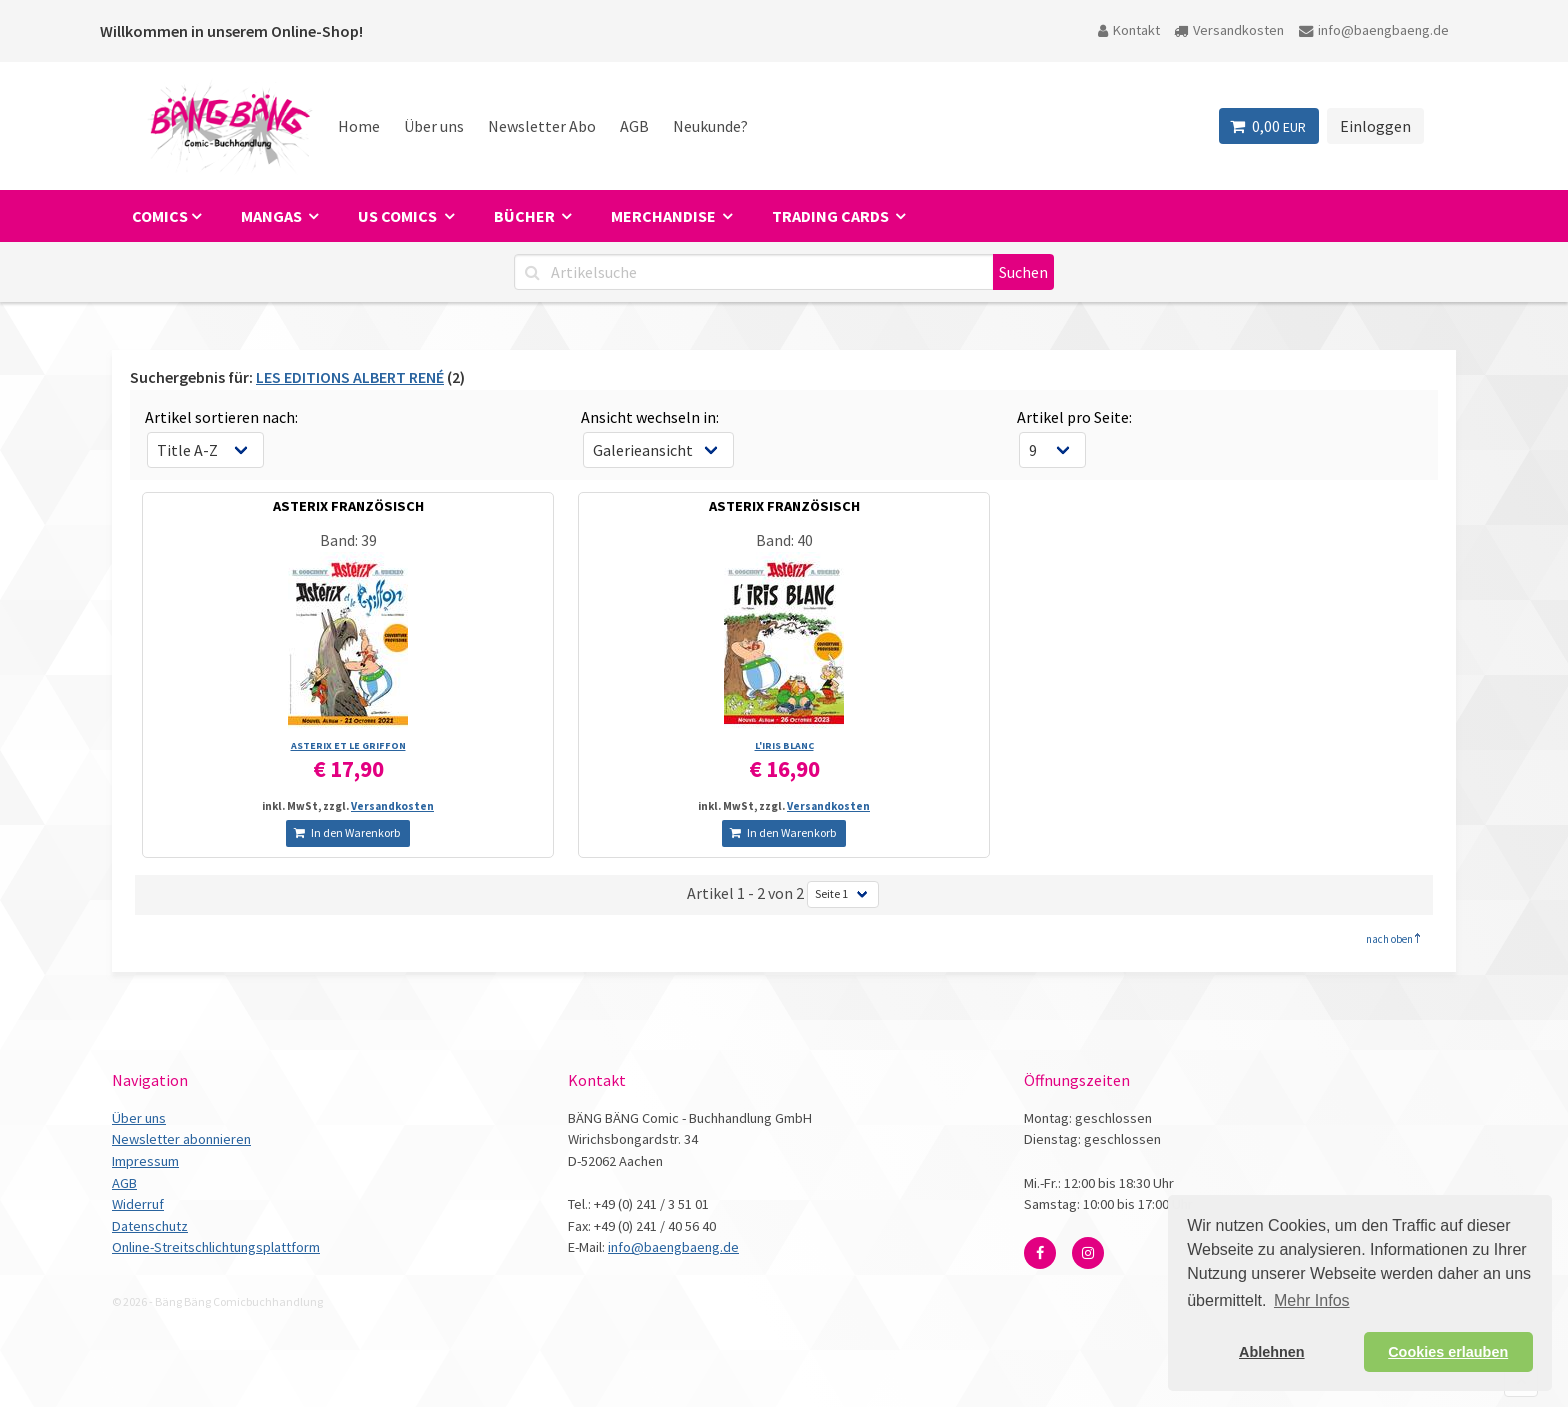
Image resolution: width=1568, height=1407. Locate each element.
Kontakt (1129, 30)
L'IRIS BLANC (784, 745)
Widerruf (138, 1204)
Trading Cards (832, 216)
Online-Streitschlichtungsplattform (216, 1247)
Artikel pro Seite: (1074, 417)
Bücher (526, 216)
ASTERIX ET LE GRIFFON (348, 745)
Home (359, 126)
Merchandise (665, 216)
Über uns (434, 126)
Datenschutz (150, 1226)
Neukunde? (710, 126)
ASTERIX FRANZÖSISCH (348, 506)
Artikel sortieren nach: (221, 417)
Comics (160, 216)
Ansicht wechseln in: (650, 417)
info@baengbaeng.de (1374, 30)
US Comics (399, 216)
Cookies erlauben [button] (1448, 1352)
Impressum (145, 1161)
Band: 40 (784, 540)
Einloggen (1375, 126)
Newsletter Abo (542, 126)
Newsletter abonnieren (181, 1139)
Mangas (273, 216)
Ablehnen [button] (1272, 1352)
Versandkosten (1229, 30)
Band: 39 (348, 540)
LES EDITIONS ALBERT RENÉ (350, 377)
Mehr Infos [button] (1312, 1300)
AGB (634, 126)
